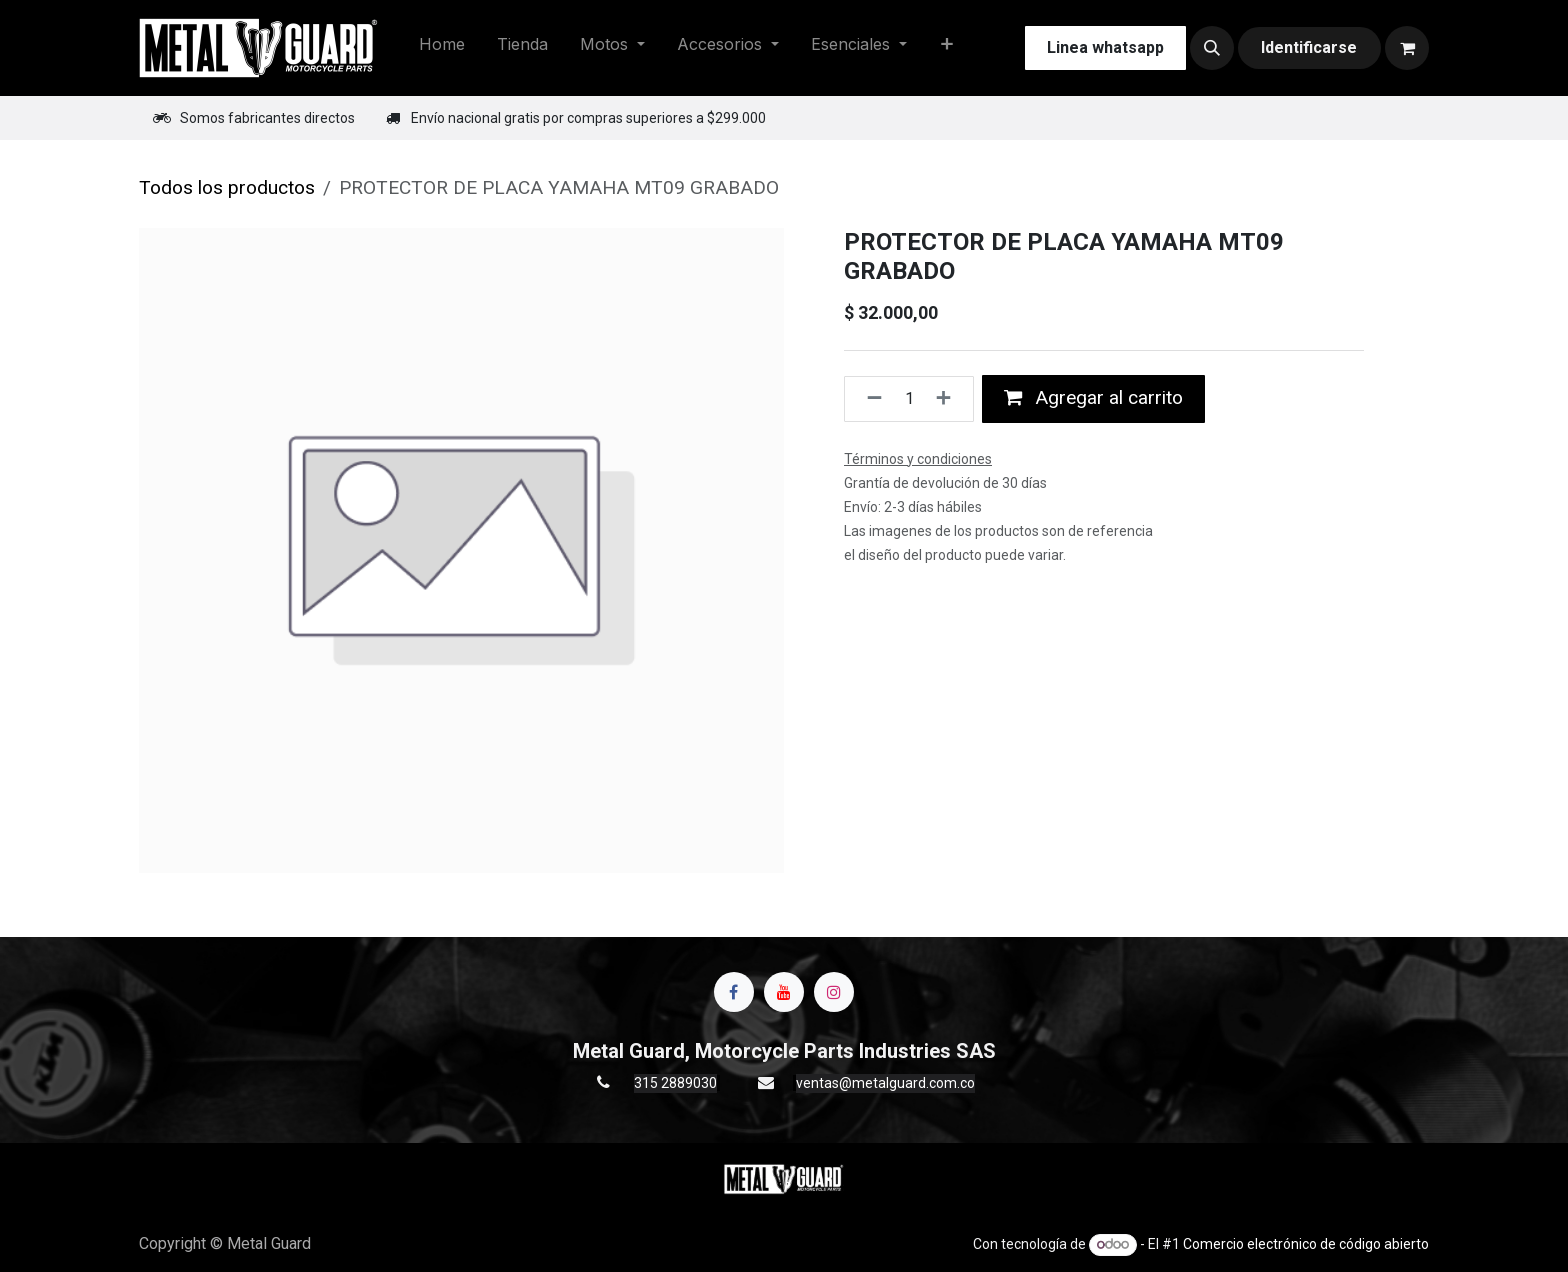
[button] (1212, 48)
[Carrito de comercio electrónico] (1407, 48)
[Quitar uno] (868, 399)
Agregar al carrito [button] (1093, 397)
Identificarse (1309, 47)
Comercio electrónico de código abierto (1306, 1244)
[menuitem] (442, 48)
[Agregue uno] (949, 399)
